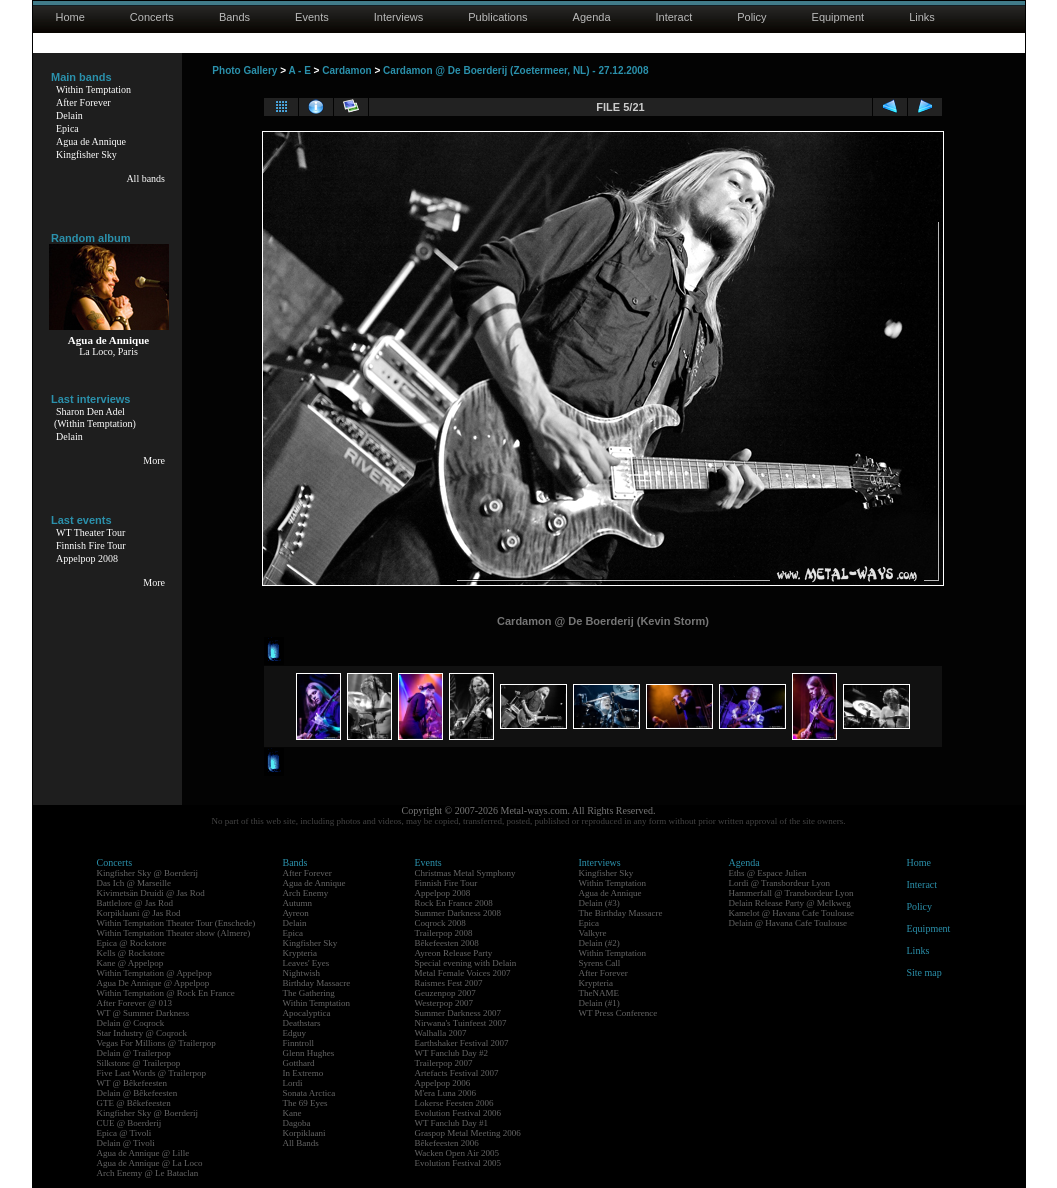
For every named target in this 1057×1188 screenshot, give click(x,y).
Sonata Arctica (309, 1093)
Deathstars (302, 1023)
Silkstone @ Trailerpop (139, 1063)
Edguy (295, 1033)
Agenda (592, 17)
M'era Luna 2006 (446, 1093)
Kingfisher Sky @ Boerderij (148, 873)
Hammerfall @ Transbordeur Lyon (791, 893)
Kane (292, 1113)
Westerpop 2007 (444, 1003)
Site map (924, 972)
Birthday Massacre (317, 983)
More (154, 460)
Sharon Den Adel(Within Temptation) (95, 417)
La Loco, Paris (108, 351)
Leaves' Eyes (306, 963)
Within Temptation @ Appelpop (154, 973)
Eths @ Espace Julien (768, 873)
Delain (69, 115)
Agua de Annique (91, 141)
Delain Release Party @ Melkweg (790, 903)
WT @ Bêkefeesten (132, 1083)
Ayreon (296, 913)
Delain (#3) (599, 903)
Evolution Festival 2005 (458, 1163)
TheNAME (599, 993)
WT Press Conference (618, 1013)
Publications (497, 17)
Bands (234, 17)
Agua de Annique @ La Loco (150, 1163)
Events (312, 17)
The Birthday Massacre (621, 913)
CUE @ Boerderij (129, 1123)
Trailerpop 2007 (444, 1063)
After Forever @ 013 (135, 1003)
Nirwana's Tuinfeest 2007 (461, 1023)
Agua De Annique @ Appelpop (153, 983)
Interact (674, 17)
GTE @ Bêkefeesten (134, 1103)
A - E (299, 70)
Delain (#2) (599, 943)
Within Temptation (93, 89)
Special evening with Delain (466, 963)
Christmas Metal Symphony (465, 873)
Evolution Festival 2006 (458, 1113)
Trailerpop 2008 (444, 933)
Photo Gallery (244, 70)
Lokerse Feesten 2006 (454, 1103)
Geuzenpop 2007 (445, 993)
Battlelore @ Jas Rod (135, 903)
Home (70, 17)
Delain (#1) (599, 1003)
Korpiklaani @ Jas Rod (139, 913)
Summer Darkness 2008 (458, 913)
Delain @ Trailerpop (134, 1053)
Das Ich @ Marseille (134, 883)
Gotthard (299, 1063)
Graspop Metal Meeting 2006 (468, 1133)
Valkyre (593, 933)
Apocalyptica (307, 1013)
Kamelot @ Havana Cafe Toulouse (791, 913)
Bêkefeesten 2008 (447, 943)
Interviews (399, 17)
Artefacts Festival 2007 (457, 1073)
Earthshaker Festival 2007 (462, 1043)
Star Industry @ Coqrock (142, 1033)
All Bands (301, 1143)
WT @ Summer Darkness (143, 1013)
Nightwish (302, 973)
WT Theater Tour (90, 532)
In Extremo (303, 1073)
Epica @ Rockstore (132, 943)
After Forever (83, 102)
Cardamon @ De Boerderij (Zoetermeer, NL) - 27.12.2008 (515, 70)
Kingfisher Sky (86, 154)
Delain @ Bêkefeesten (137, 1093)
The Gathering (309, 993)
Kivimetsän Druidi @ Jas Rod (151, 893)
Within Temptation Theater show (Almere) (174, 933)
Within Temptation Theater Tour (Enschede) (176, 923)
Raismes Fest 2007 (449, 983)
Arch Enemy (306, 893)
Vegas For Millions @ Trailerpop (156, 1043)
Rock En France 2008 (454, 903)
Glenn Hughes (309, 1053)
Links (922, 17)
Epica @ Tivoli (124, 1133)
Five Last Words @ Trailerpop (151, 1073)
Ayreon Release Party (454, 953)
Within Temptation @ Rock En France (166, 993)
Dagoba (297, 1123)
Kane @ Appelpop (130, 963)
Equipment (838, 17)
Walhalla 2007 (441, 1033)
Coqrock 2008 (440, 923)
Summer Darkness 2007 (458, 1013)
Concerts (152, 17)
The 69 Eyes (305, 1103)
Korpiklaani (304, 1133)
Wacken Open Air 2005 (457, 1153)
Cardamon (346, 70)
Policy (751, 17)
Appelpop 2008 (87, 558)
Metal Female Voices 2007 (463, 973)
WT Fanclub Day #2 (452, 1053)
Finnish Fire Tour (91, 545)
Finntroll (299, 1043)
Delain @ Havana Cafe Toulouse (788, 923)
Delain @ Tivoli (126, 1143)
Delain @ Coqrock (131, 1023)
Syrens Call (600, 963)
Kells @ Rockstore (131, 953)
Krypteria (300, 953)
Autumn (298, 903)
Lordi (293, 1083)
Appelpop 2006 (443, 1083)
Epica (67, 128)
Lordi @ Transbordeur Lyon (780, 883)
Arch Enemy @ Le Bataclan (148, 1173)
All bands (145, 178)
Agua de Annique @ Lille (143, 1153)
